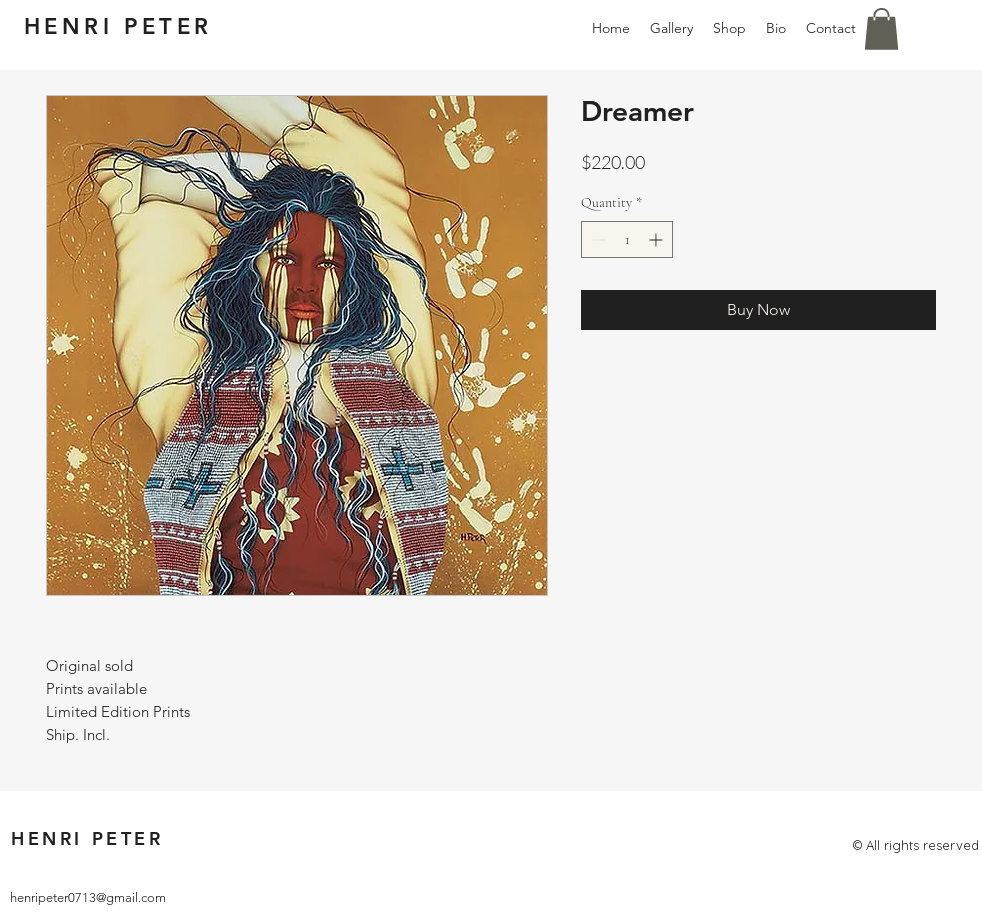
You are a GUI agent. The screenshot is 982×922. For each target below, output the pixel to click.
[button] (881, 29)
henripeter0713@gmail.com (88, 897)
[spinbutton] (627, 239)
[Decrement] (596, 239)
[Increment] (657, 239)
